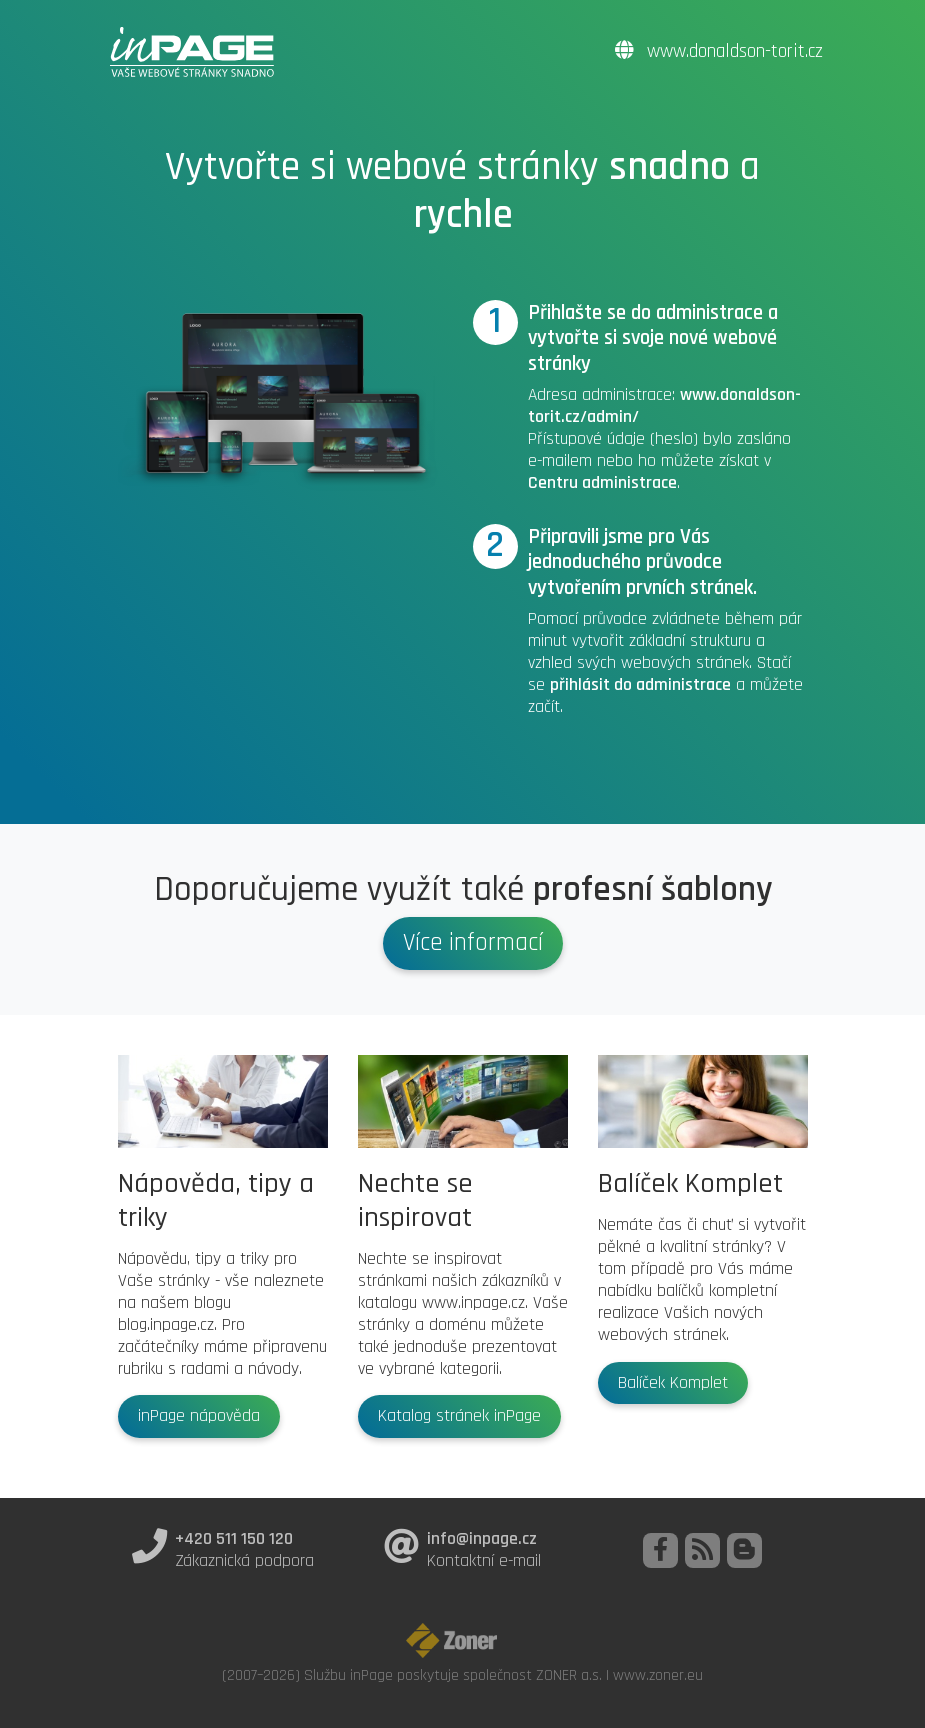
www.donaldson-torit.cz (719, 51)
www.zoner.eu (658, 1675)
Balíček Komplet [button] (673, 1383)
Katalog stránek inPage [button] (459, 1416)
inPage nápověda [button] (199, 1416)
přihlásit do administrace (640, 685)
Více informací (473, 943)
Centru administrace (602, 483)
